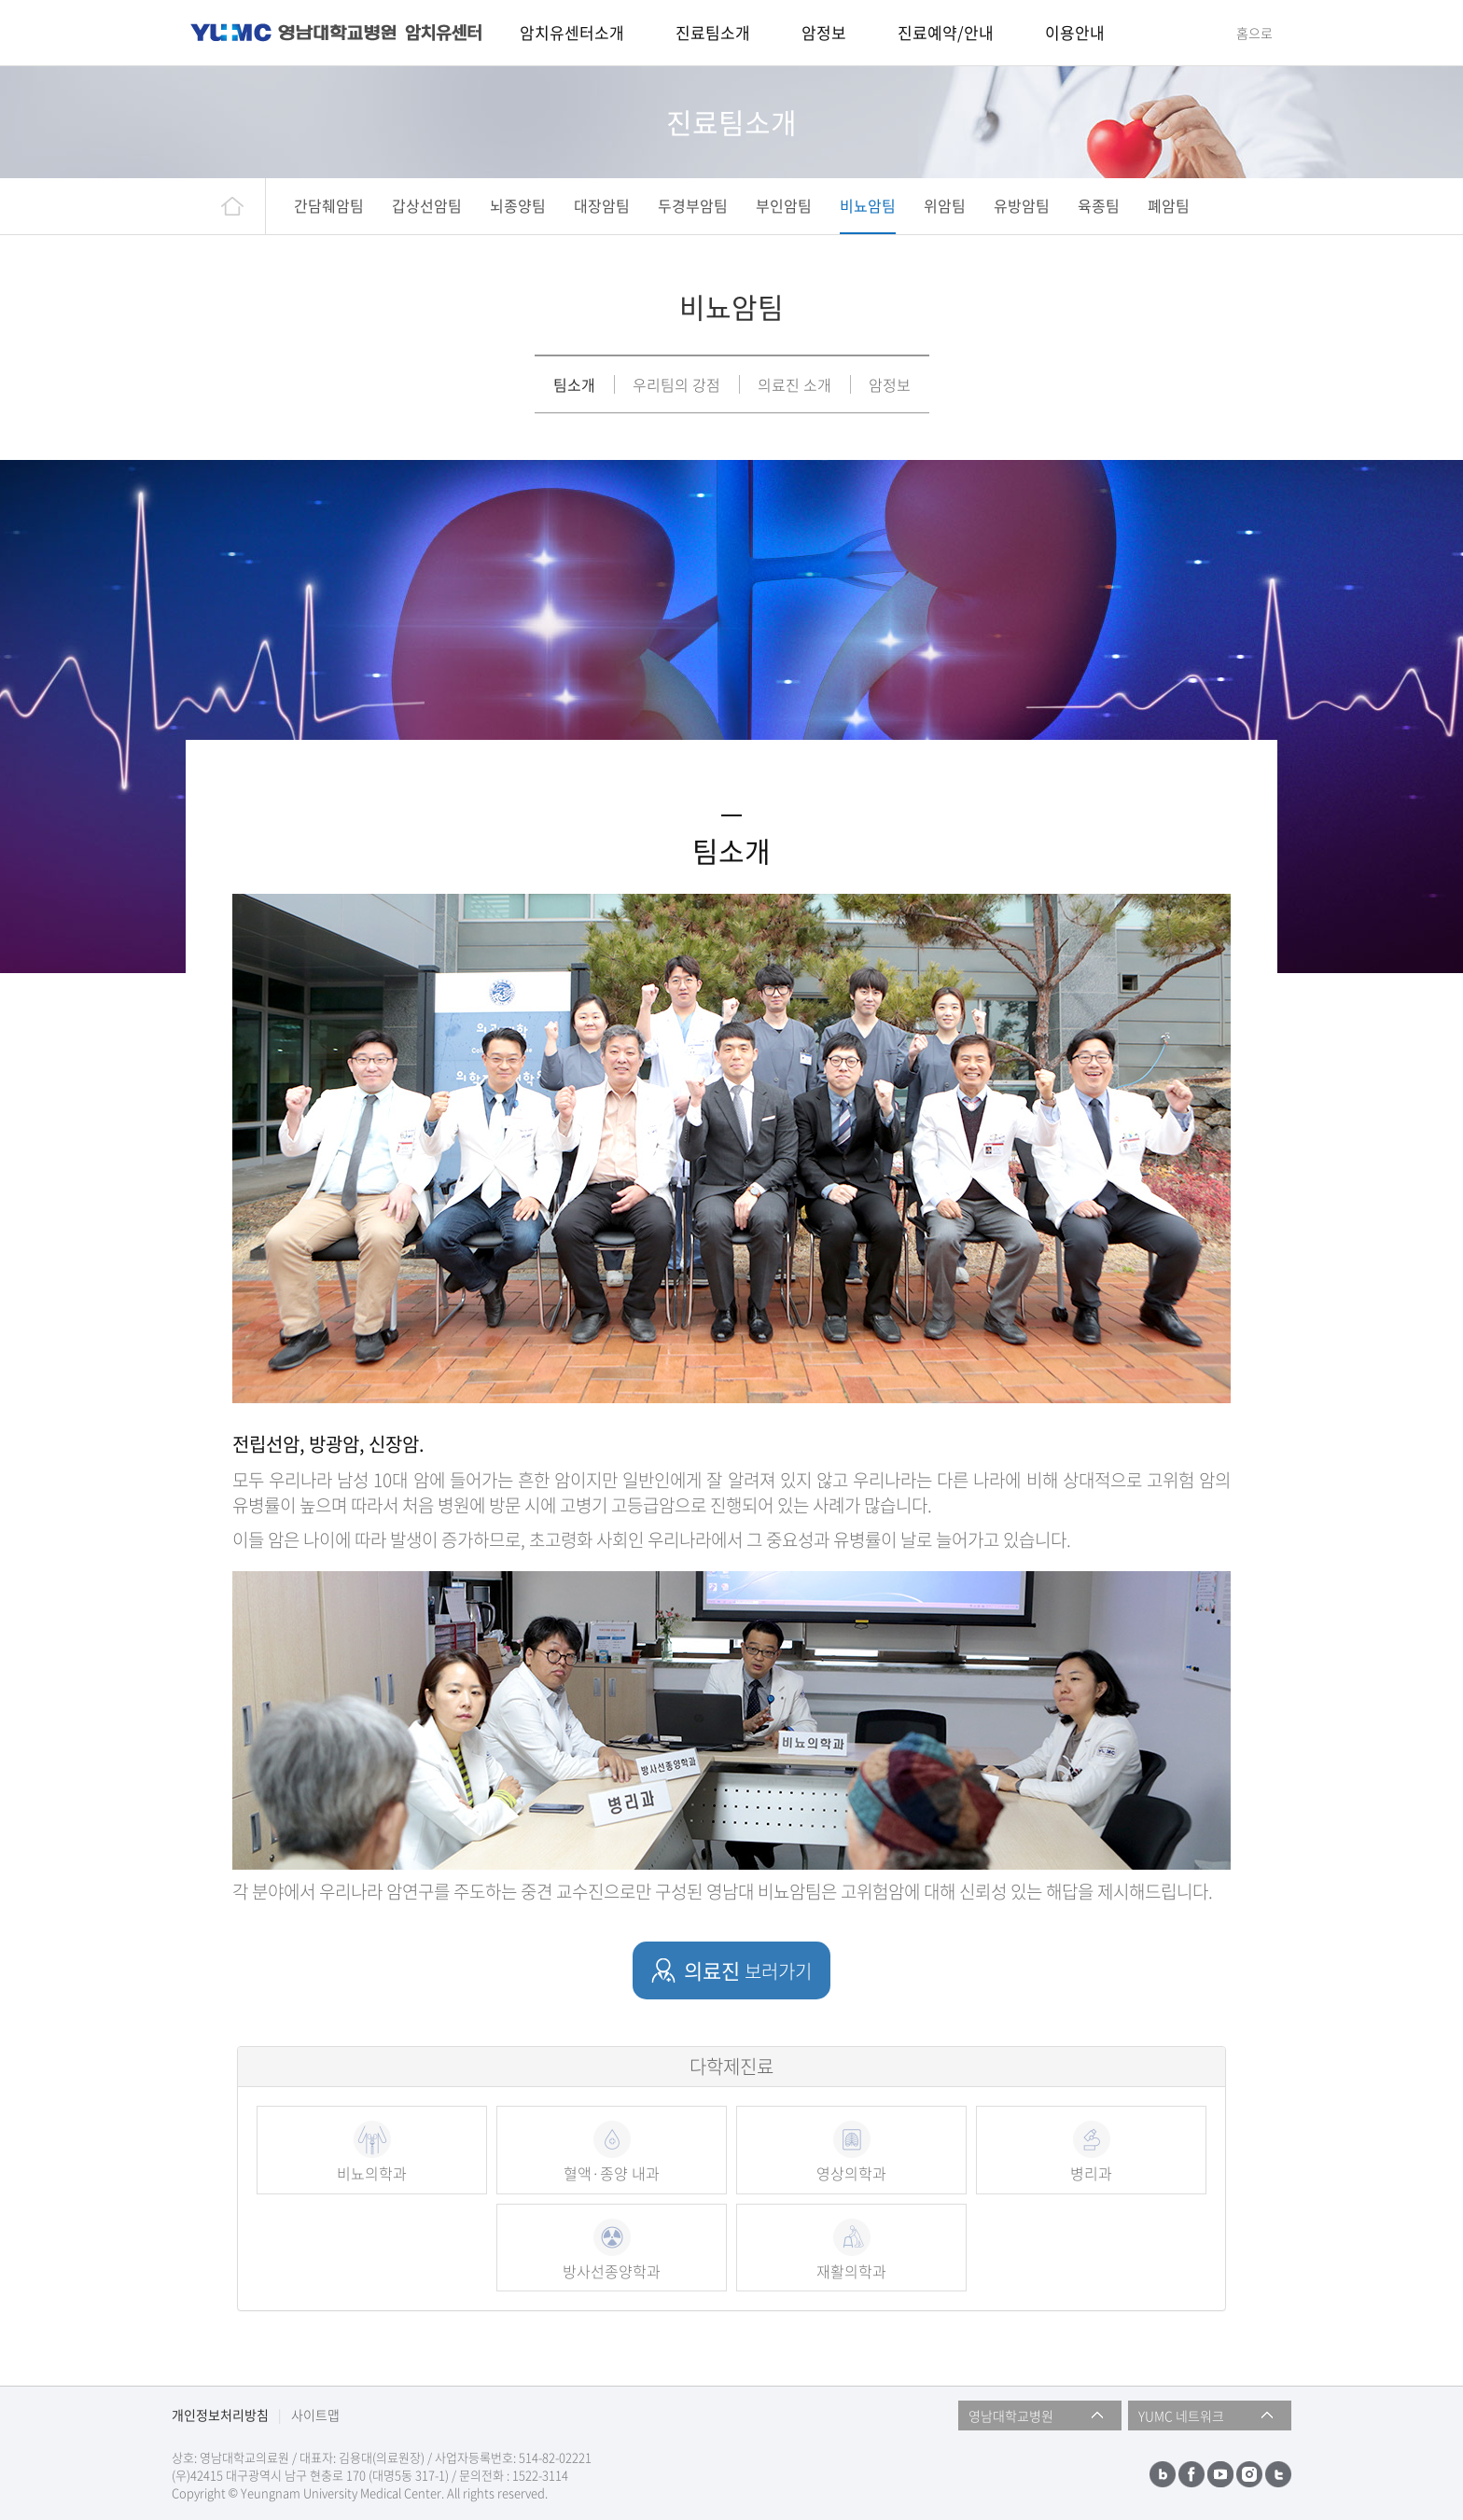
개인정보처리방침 (220, 2414)
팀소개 (574, 384)
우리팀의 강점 (676, 384)
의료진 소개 (794, 384)
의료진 (748, 1970)
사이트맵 (315, 2414)
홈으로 (1254, 32)
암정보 (890, 384)
